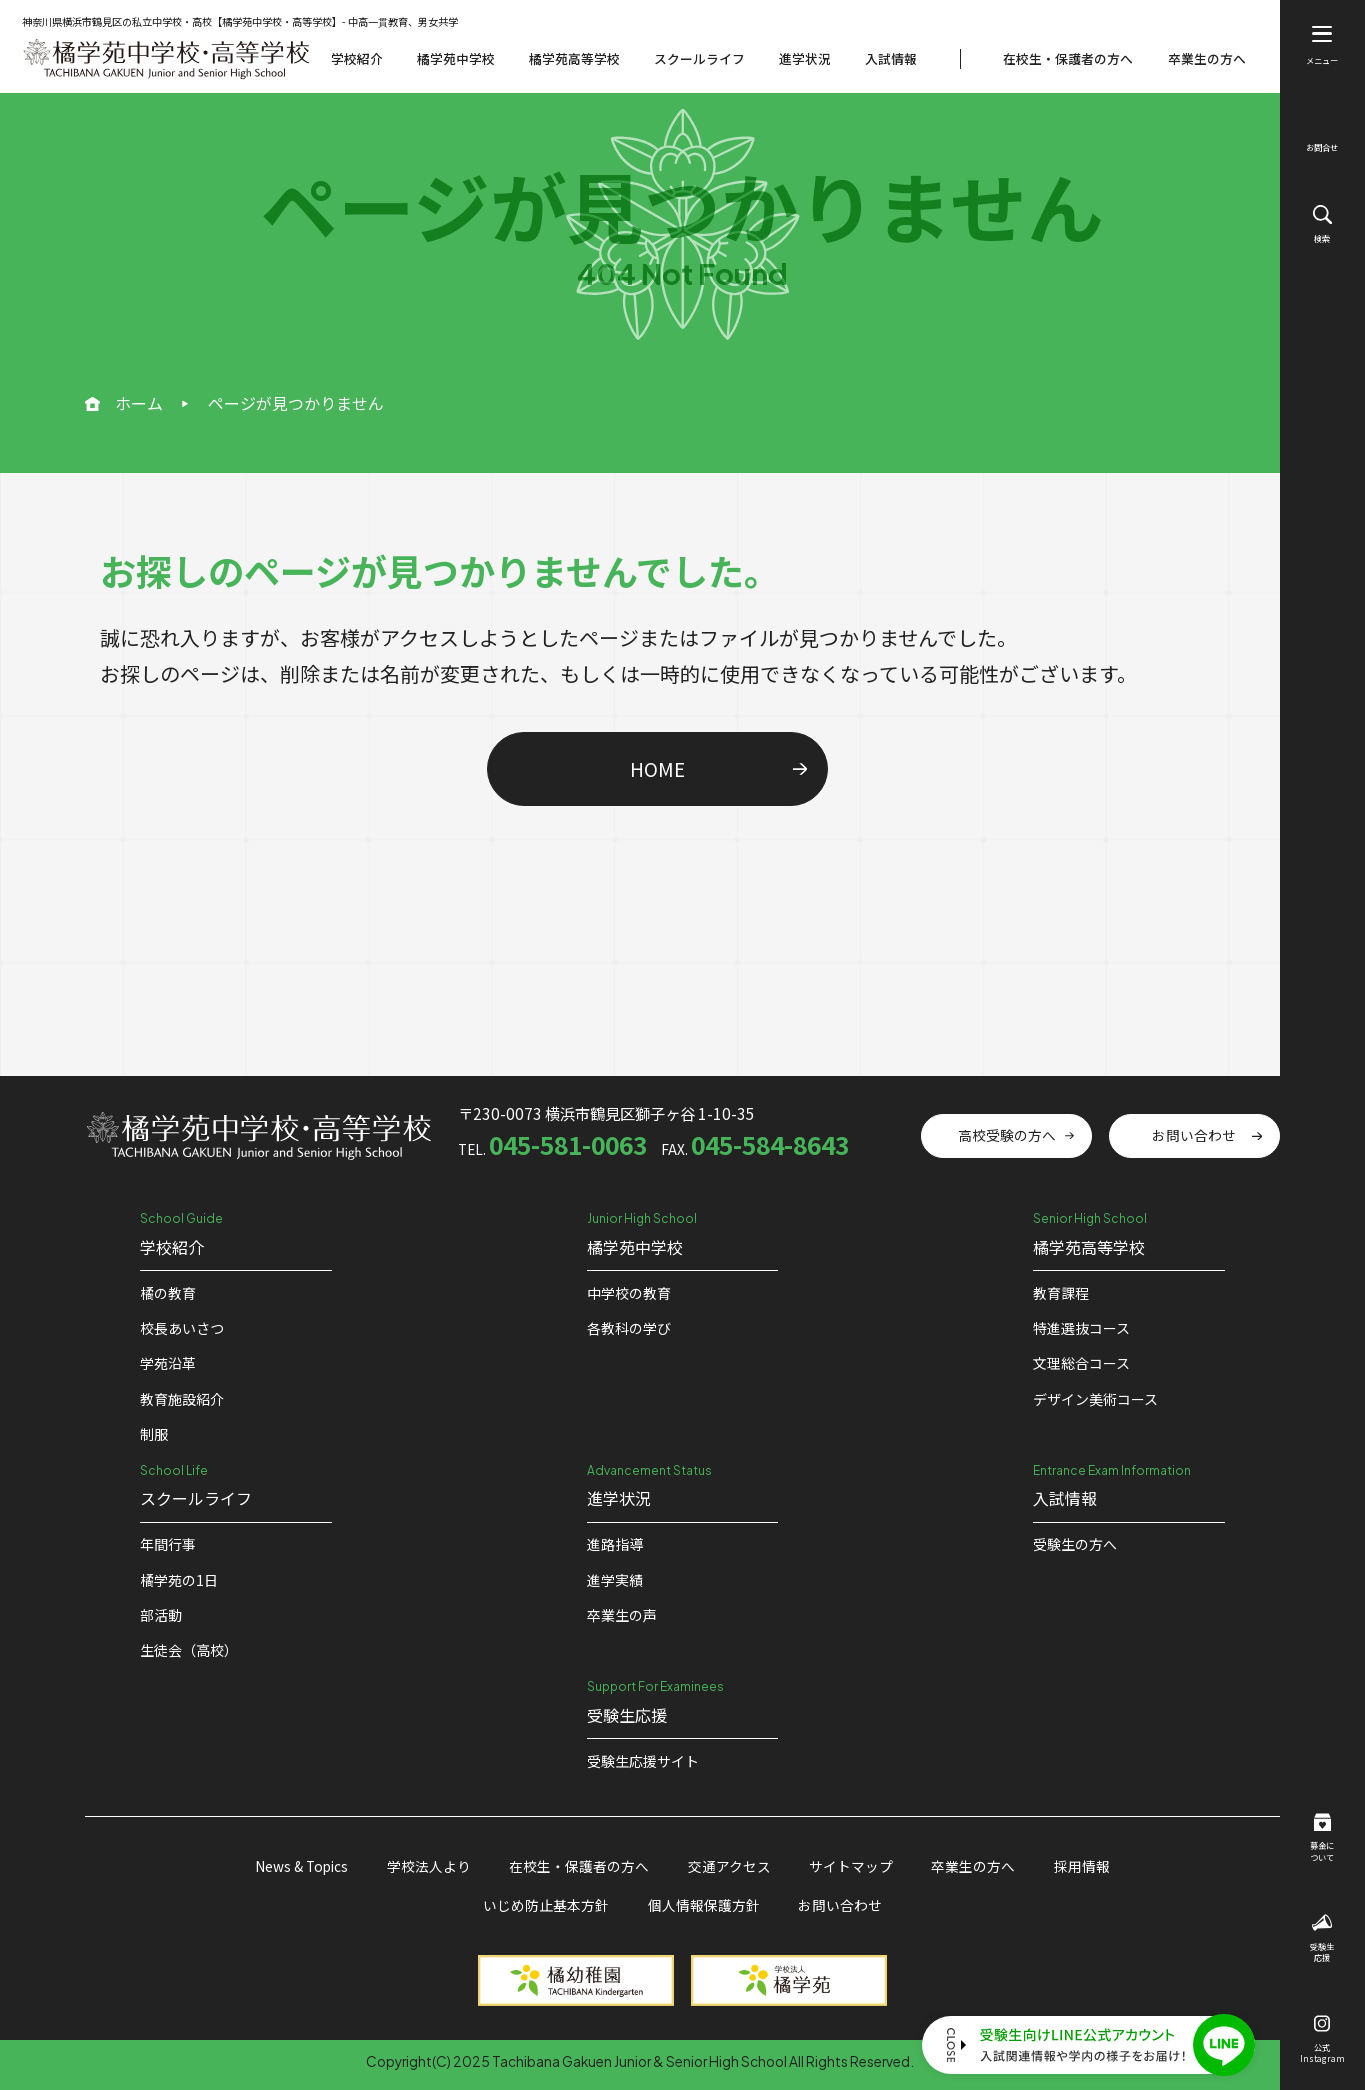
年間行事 (168, 1544)
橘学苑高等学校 (574, 58)
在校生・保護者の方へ (1068, 58)
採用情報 (1082, 1866)
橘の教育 (168, 1293)
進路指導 (615, 1544)
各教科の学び (629, 1328)
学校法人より (429, 1866)
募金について (1322, 1837)
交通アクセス (729, 1866)
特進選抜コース (1081, 1328)
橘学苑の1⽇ (179, 1580)
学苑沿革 (168, 1363)
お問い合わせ (1194, 1135)
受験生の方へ (1075, 1544)
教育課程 (1061, 1293)
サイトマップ (851, 1866)
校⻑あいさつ (182, 1328)
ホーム (139, 403)
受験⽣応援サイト (643, 1761)
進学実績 (615, 1580)
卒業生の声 (622, 1615)
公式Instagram (1322, 2039)
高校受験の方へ (1007, 1135)
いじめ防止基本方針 (546, 1905)
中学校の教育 (629, 1293)
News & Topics (301, 1866)
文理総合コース (1081, 1363)
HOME (657, 768)
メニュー (1322, 46)
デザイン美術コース (1095, 1399)
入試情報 (891, 58)
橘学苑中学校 (456, 58)
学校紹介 (357, 58)
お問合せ (1322, 135)
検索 (1322, 224)
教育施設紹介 (182, 1399)
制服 (154, 1434)
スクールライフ (699, 58)
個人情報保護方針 (704, 1905)
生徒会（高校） (189, 1650)
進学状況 (805, 58)
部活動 (161, 1615)
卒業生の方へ (1207, 58)
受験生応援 (1322, 1938)
